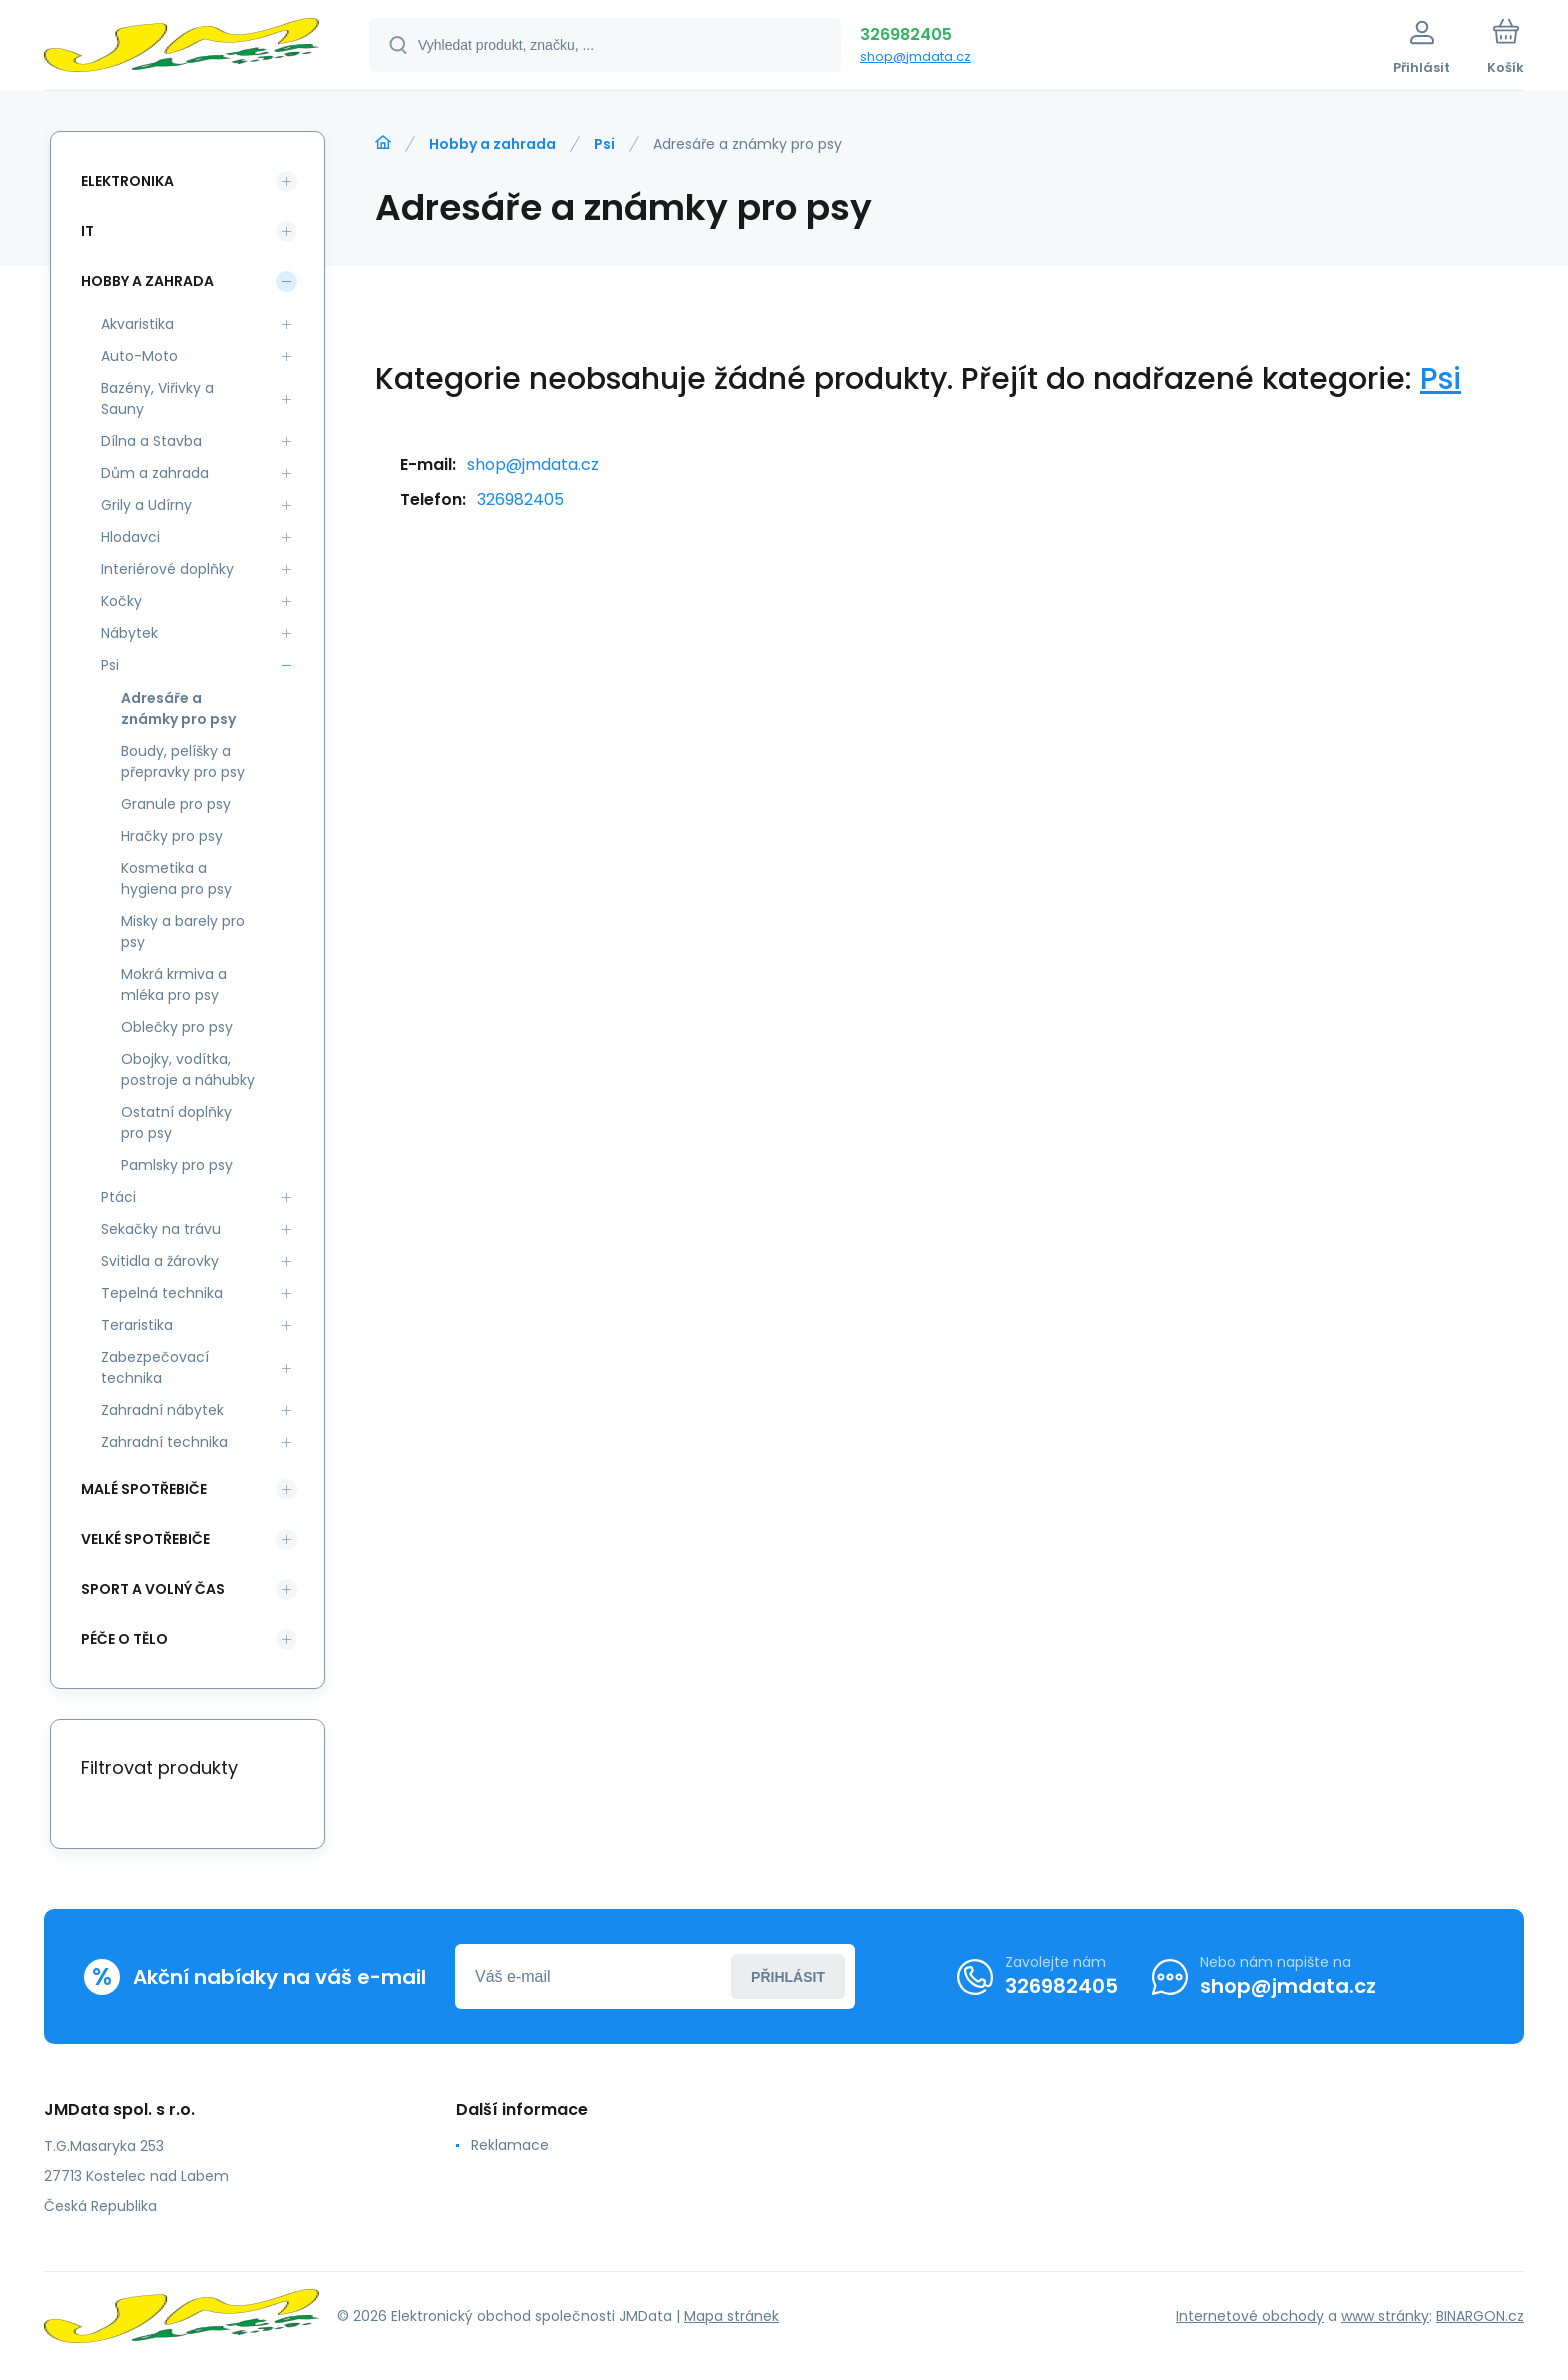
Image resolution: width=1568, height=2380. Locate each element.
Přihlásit (788, 1977)
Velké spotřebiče (145, 1539)
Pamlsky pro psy (177, 1165)
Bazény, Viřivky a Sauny (157, 398)
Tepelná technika (162, 1293)
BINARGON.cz (1480, 2316)
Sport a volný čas (153, 1589)
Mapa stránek (731, 2316)
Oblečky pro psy (177, 1027)
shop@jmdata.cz (915, 56)
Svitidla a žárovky (160, 1261)
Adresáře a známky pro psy (178, 708)
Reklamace (510, 2145)
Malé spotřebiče (144, 1489)
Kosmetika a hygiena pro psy (176, 878)
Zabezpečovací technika (155, 1367)
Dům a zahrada (155, 473)
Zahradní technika (164, 1442)
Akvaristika (137, 324)
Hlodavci (130, 537)
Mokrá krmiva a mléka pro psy (174, 984)
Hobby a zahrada (492, 144)
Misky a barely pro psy (183, 931)
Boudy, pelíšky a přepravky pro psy (183, 761)
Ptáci (118, 1197)
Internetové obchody (1250, 2316)
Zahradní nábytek (162, 1410)
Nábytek (129, 633)
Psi (604, 144)
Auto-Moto (139, 356)
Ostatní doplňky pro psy (176, 1122)
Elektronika (127, 181)
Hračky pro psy (172, 836)
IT (87, 231)
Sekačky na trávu (161, 1229)
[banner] (181, 48)
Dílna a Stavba (151, 441)
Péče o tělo (124, 1639)
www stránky (1385, 2316)
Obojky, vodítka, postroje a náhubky (188, 1069)
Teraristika (137, 1325)
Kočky (121, 601)
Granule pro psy (176, 804)
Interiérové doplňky (167, 569)
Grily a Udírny (146, 505)
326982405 (906, 34)
